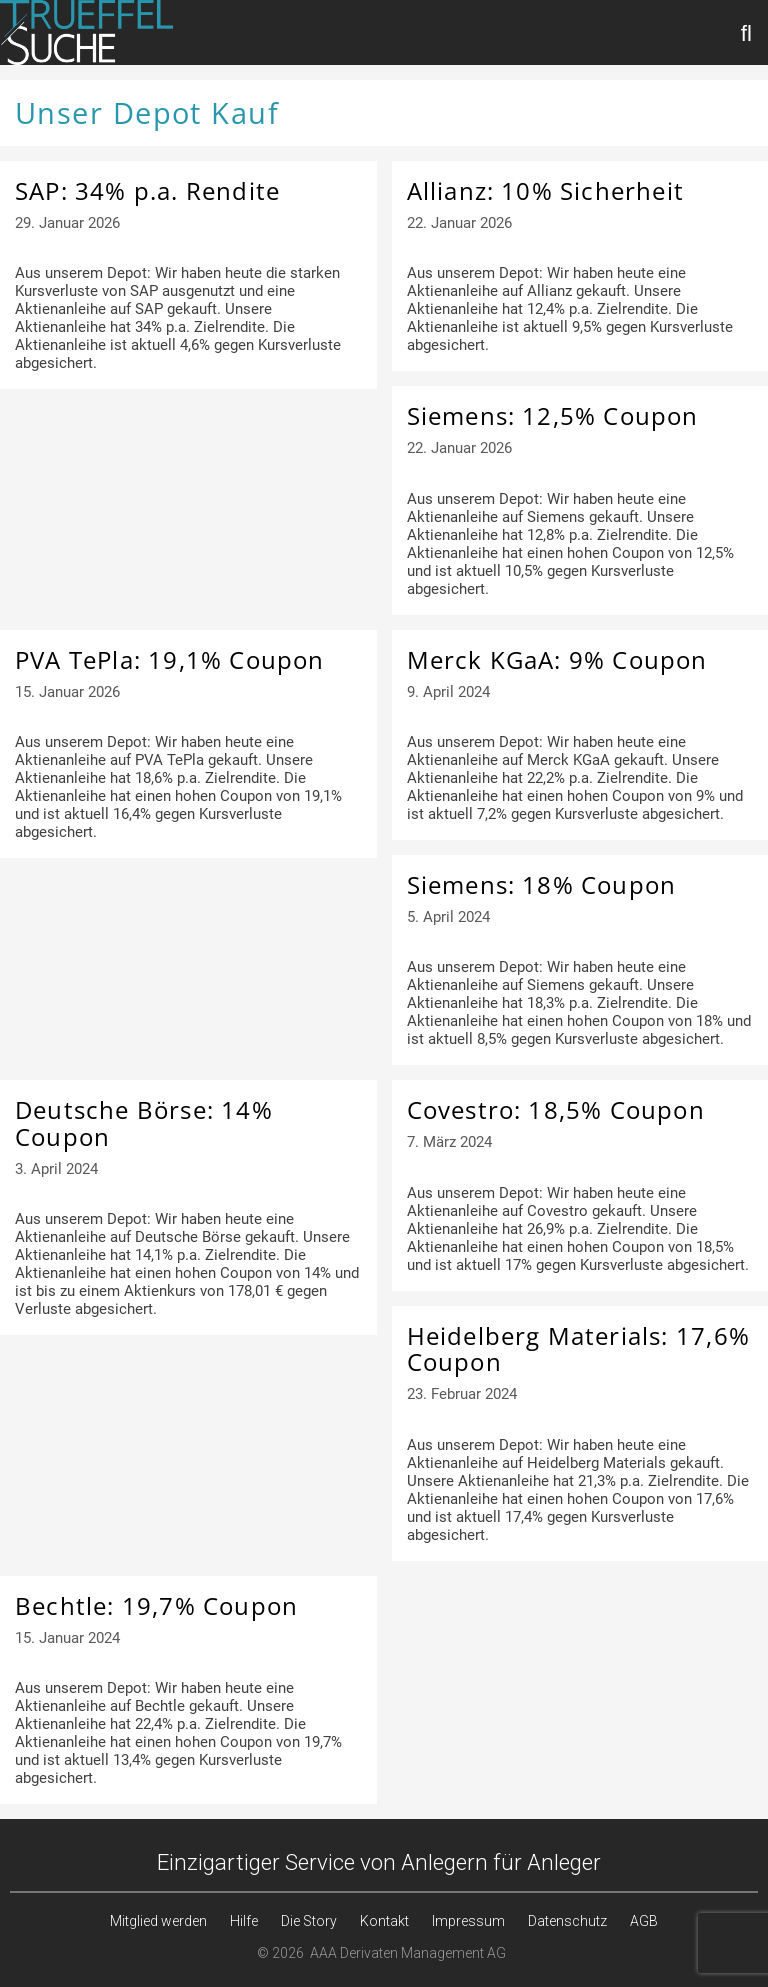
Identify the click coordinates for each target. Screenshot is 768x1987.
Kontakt (384, 1921)
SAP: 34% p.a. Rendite (147, 190)
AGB (644, 1921)
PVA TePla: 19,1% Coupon (170, 659)
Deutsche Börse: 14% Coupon (144, 1122)
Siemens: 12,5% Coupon (553, 415)
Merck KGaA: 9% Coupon (557, 659)
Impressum (468, 1921)
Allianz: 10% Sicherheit (546, 190)
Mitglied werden (158, 1921)
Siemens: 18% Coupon (542, 884)
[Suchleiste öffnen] (747, 33)
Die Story (309, 1921)
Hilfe (244, 1921)
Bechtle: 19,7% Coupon (156, 1605)
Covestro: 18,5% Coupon (556, 1109)
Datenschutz (567, 1921)
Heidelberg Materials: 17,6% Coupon (578, 1348)
